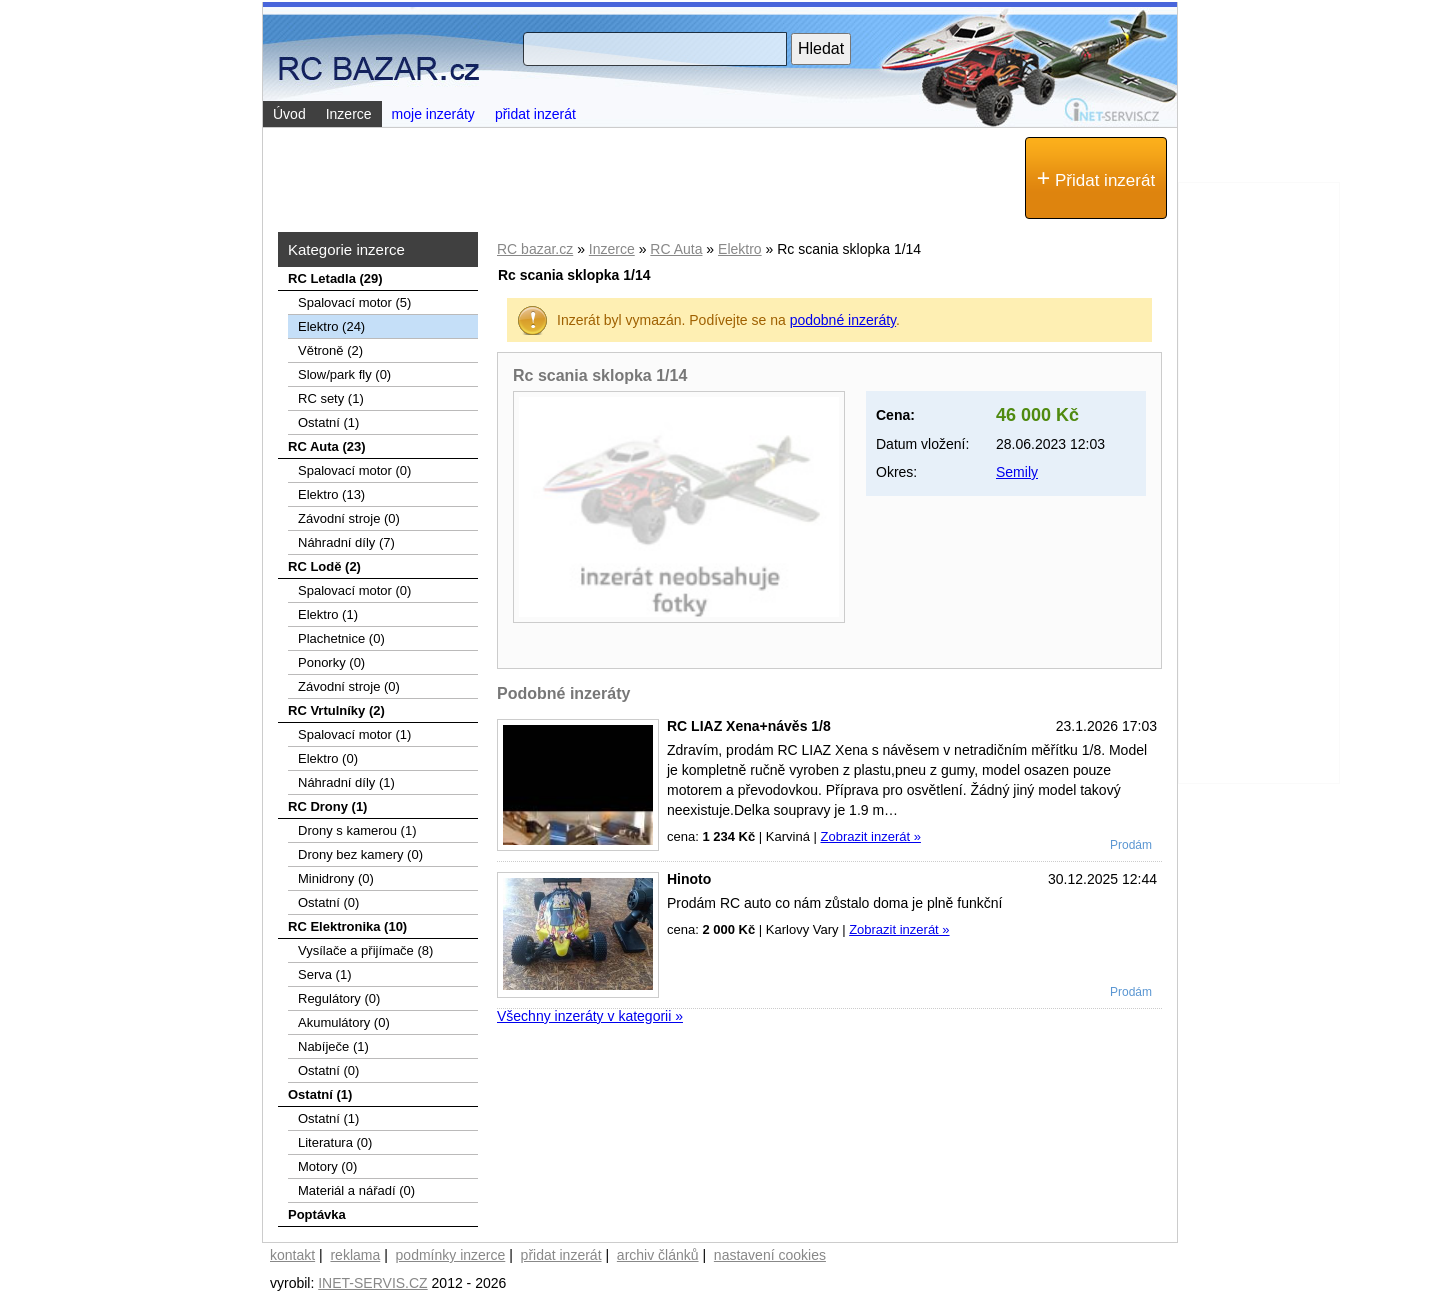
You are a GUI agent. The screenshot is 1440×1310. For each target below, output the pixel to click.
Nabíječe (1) (333, 1046)
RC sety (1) (331, 398)
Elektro (740, 249)
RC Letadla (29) (335, 278)
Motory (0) (327, 1166)
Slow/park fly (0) (344, 374)
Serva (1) (324, 974)
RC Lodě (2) (324, 566)
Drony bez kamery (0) (360, 854)
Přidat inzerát (1096, 178)
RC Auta (676, 249)
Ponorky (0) (331, 662)
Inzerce (612, 249)
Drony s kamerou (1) (357, 830)
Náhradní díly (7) (346, 542)
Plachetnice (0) (341, 638)
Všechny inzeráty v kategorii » (590, 1016)
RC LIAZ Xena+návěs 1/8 (749, 726)
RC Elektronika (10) (347, 926)
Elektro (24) (331, 326)
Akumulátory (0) (344, 1022)
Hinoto (689, 879)
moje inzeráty (433, 114)
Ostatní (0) (328, 902)
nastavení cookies (770, 1255)
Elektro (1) (328, 614)
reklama (355, 1255)
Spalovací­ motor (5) (354, 302)
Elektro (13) (331, 494)
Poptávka (317, 1214)
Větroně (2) (330, 350)
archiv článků (658, 1255)
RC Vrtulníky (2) (336, 710)
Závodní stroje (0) (349, 518)
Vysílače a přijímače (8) (365, 950)
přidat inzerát (535, 114)
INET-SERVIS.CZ (372, 1283)
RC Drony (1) (327, 806)
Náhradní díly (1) (346, 782)
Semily (1017, 472)
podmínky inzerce (451, 1255)
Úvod (289, 114)
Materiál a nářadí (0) (356, 1190)
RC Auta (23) (327, 446)
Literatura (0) (335, 1142)
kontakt (292, 1255)
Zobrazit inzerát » (870, 836)
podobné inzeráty (843, 320)
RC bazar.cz (535, 249)
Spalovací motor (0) (354, 470)
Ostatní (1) (328, 422)
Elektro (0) (328, 758)
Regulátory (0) (339, 998)
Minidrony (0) (336, 878)
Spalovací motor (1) (354, 734)
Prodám (1131, 845)
